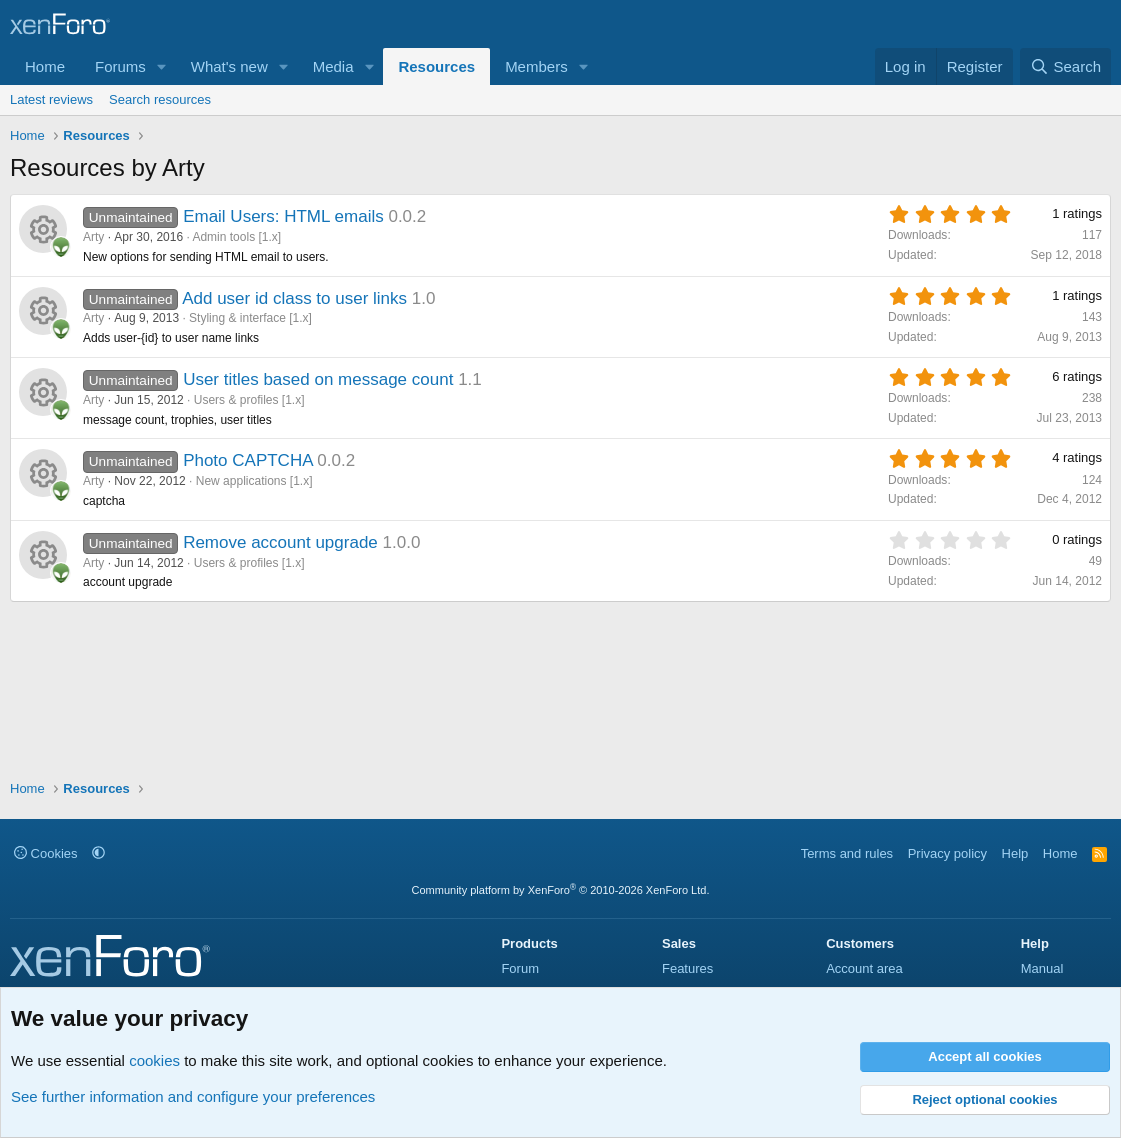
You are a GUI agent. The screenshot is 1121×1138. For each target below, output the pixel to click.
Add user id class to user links (294, 298)
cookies (154, 1060)
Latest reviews (51, 99)
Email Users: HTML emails (283, 216)
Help (1015, 853)
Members (536, 66)
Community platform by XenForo (561, 890)
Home (45, 66)
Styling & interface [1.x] (250, 318)
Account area (864, 968)
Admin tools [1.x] (236, 237)
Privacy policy (947, 853)
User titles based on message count (318, 379)
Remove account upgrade (280, 542)
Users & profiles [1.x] (249, 400)
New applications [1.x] (254, 481)
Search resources (160, 99)
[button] (162, 66)
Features (687, 968)
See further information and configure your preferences (193, 1096)
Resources (436, 66)
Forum (520, 968)
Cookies (46, 853)
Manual (1042, 968)
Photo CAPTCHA (247, 460)
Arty (93, 237)
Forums (120, 66)
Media (333, 66)
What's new (229, 66)
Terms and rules (847, 853)
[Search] (1065, 66)
